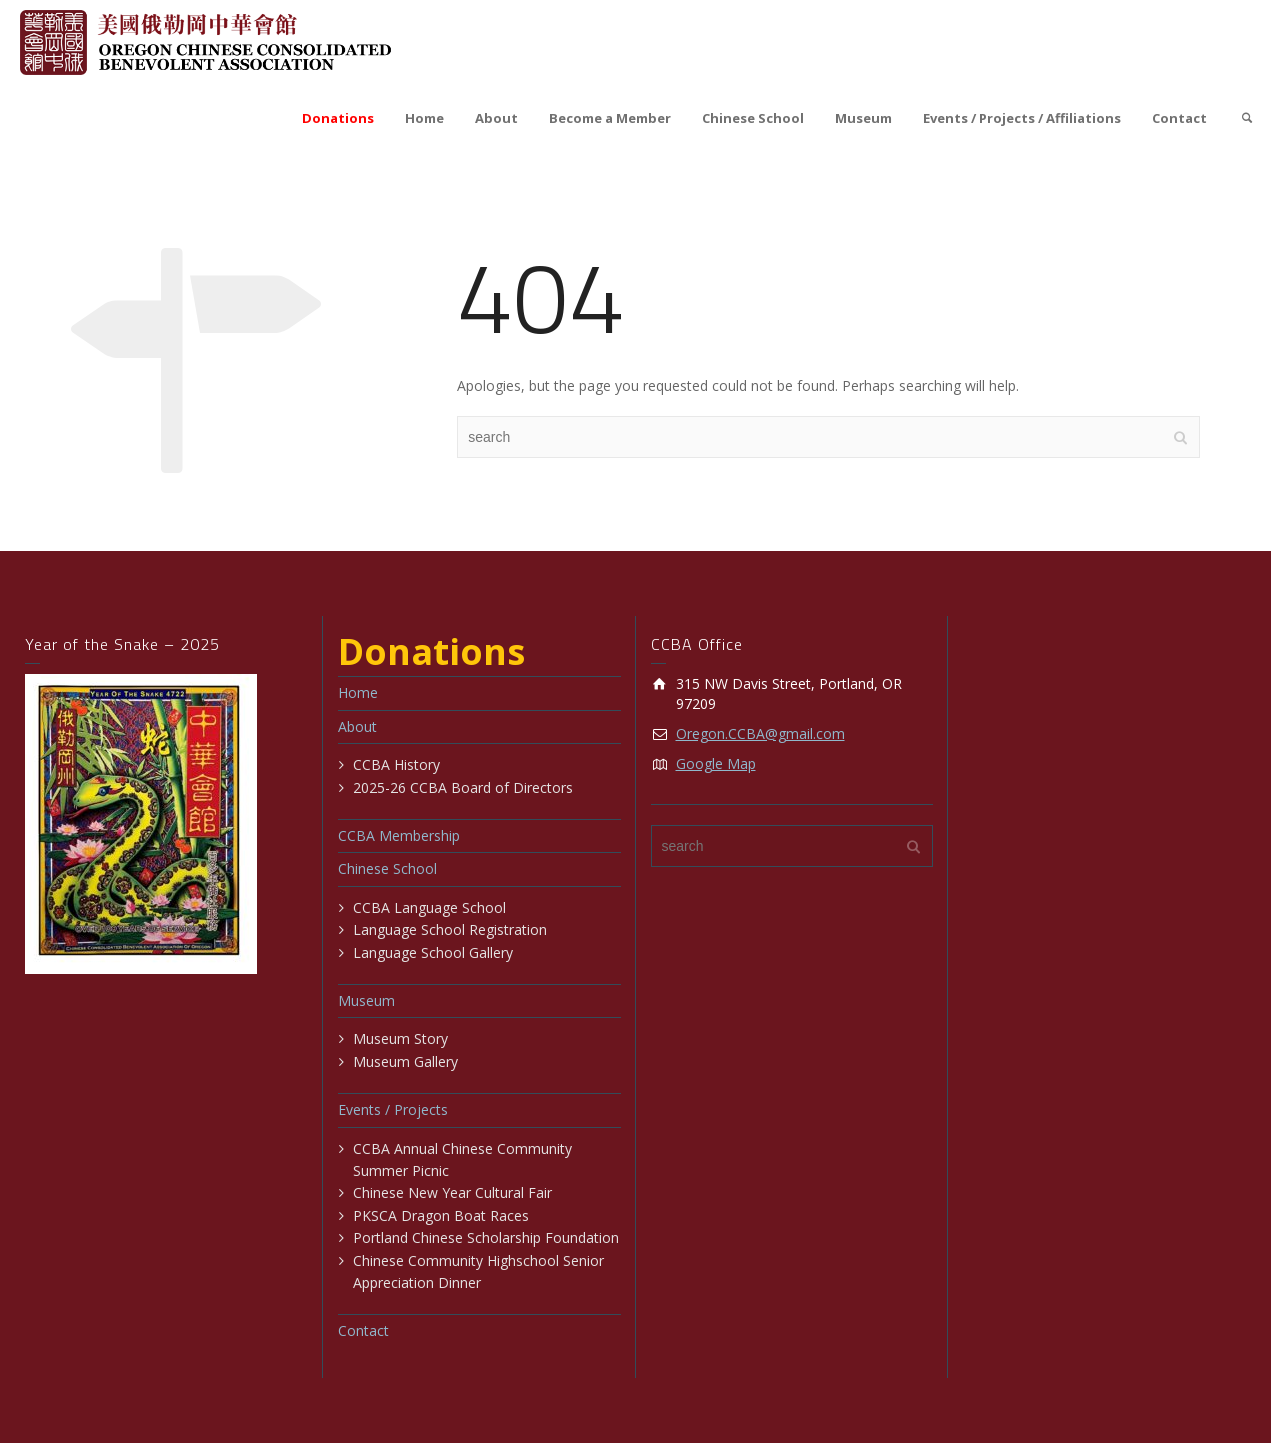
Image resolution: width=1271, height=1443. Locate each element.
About (496, 118)
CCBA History (396, 764)
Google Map (716, 763)
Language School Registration (450, 929)
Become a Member (610, 118)
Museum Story (400, 1038)
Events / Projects (393, 1109)
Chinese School (753, 118)
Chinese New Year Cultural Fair (452, 1192)
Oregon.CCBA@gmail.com (760, 733)
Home (424, 118)
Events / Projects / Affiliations (1022, 118)
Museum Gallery (405, 1061)
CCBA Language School (429, 907)
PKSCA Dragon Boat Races (441, 1215)
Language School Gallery (433, 952)
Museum (863, 118)
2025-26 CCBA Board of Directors (463, 787)
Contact (1179, 118)
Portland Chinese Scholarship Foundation (486, 1237)
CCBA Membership (399, 835)
